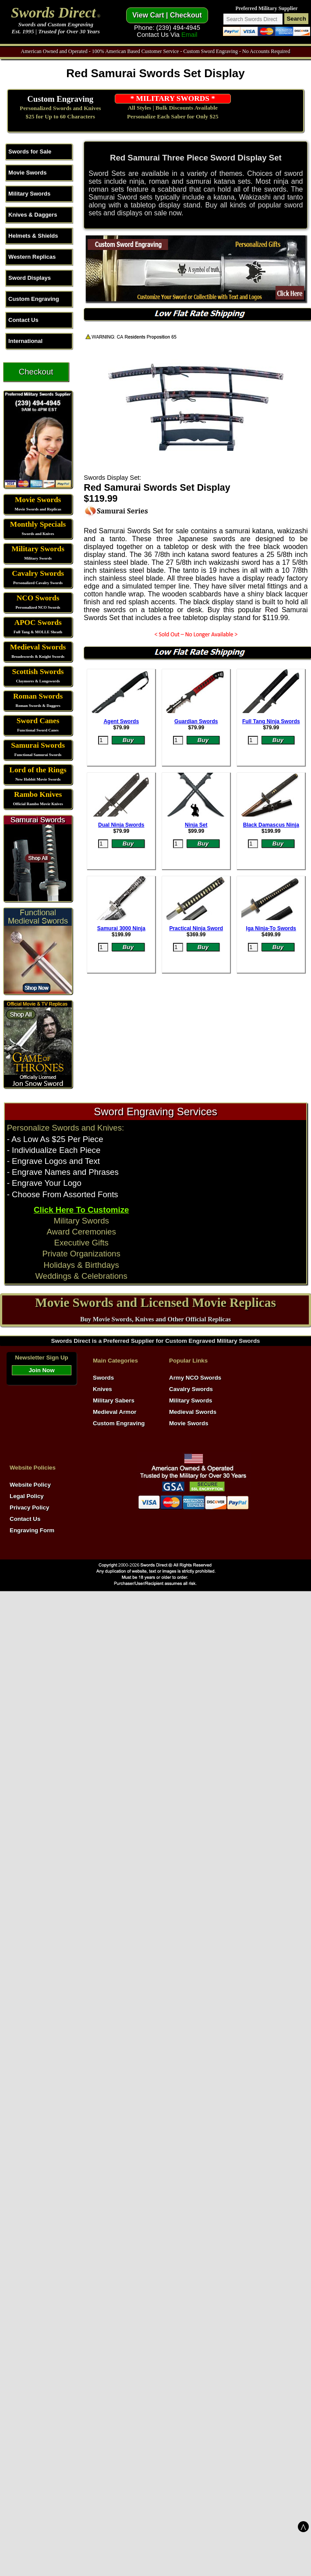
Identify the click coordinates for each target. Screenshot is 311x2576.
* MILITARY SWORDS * (173, 98)
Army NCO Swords (195, 1377)
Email (189, 34)
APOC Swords (37, 622)
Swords (103, 1377)
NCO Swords (38, 598)
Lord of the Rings (37, 770)
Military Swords (29, 193)
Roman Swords (38, 696)
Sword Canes (38, 721)
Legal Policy (27, 1496)
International (25, 341)
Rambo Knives (38, 794)
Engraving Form (32, 1530)
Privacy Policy (29, 1507)
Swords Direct (53, 12)
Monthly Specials (38, 524)
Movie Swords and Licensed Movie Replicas (155, 1302)
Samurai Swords (38, 745)
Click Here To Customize (81, 1209)
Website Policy (30, 1484)
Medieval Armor (115, 1412)
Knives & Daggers (32, 214)
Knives (102, 1389)
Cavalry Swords (38, 573)
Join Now (41, 1370)
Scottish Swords (38, 671)
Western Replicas (32, 256)
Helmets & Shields (33, 235)
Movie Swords (27, 172)
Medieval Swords (38, 647)
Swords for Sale (29, 151)
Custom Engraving (60, 98)
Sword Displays (29, 278)
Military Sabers (113, 1400)
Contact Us (23, 320)
